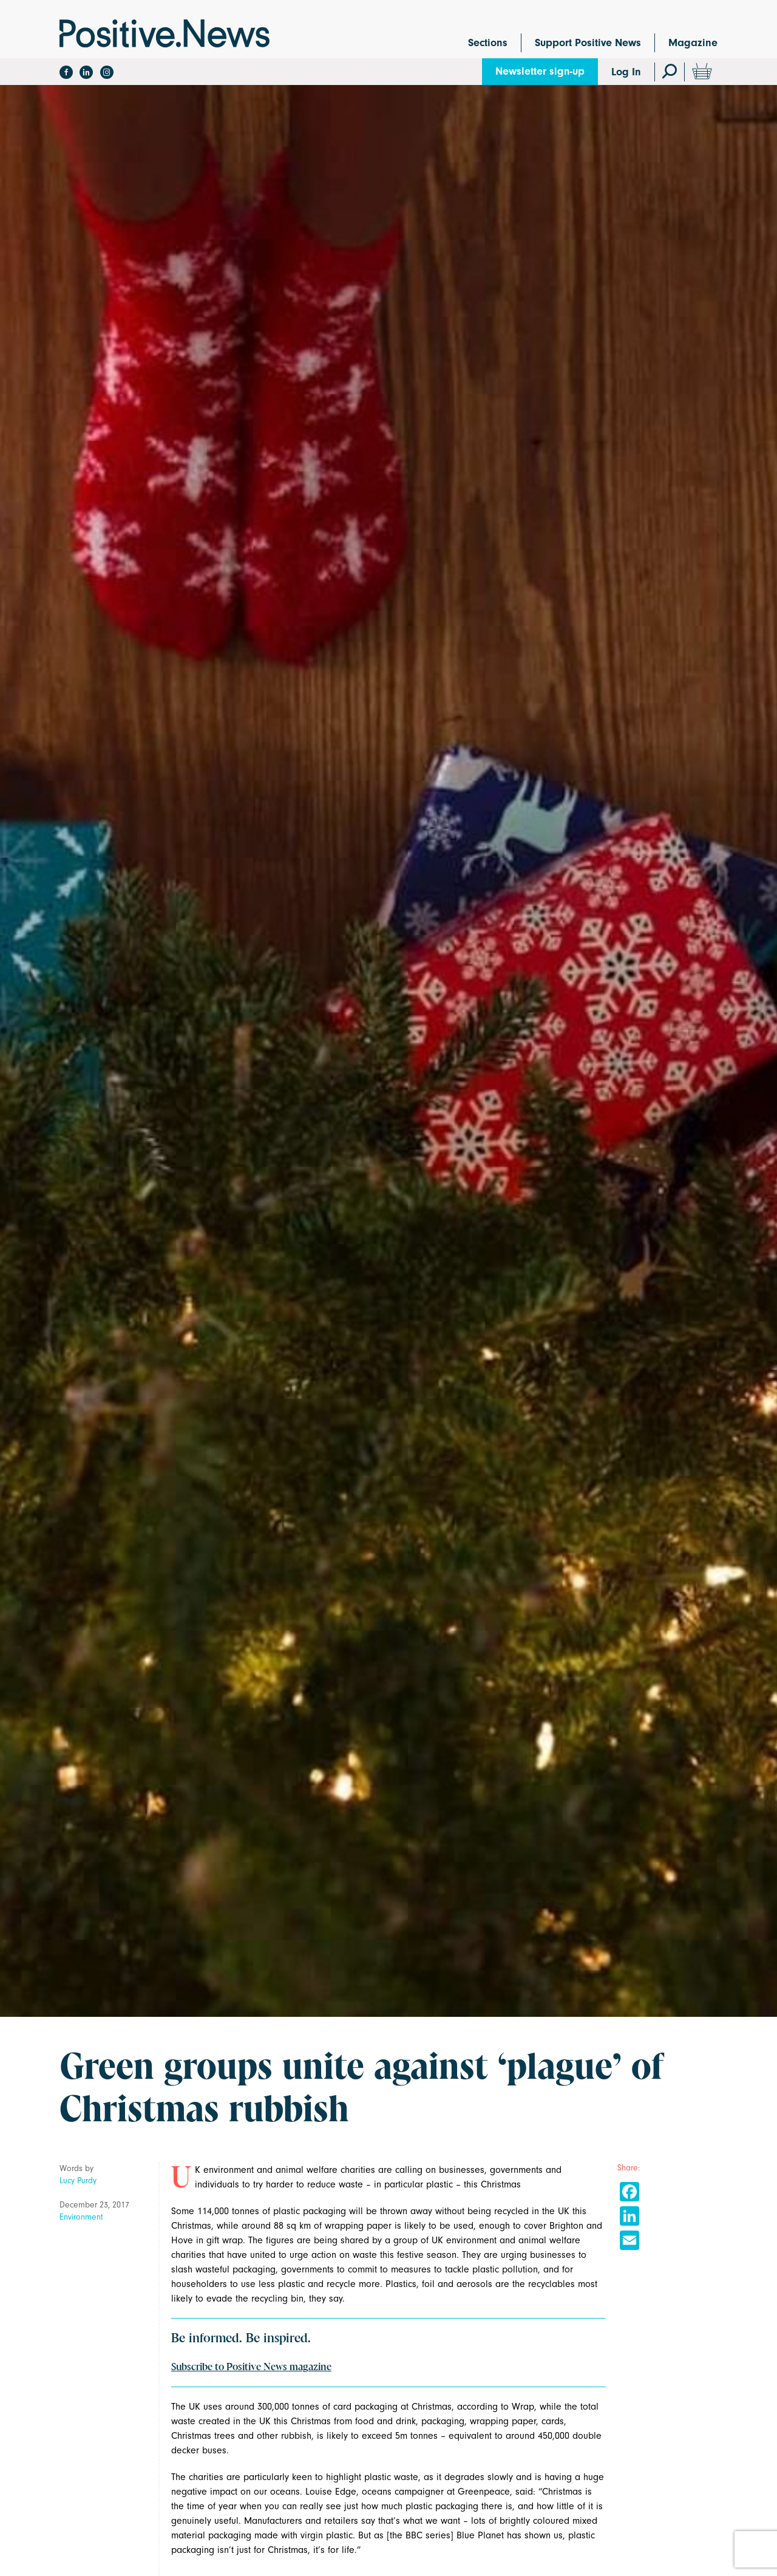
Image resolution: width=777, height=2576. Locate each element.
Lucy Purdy (78, 2180)
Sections (487, 42)
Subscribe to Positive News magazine (251, 2367)
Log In (626, 72)
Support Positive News (588, 42)
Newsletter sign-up (540, 71)
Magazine (693, 42)
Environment (81, 2217)
